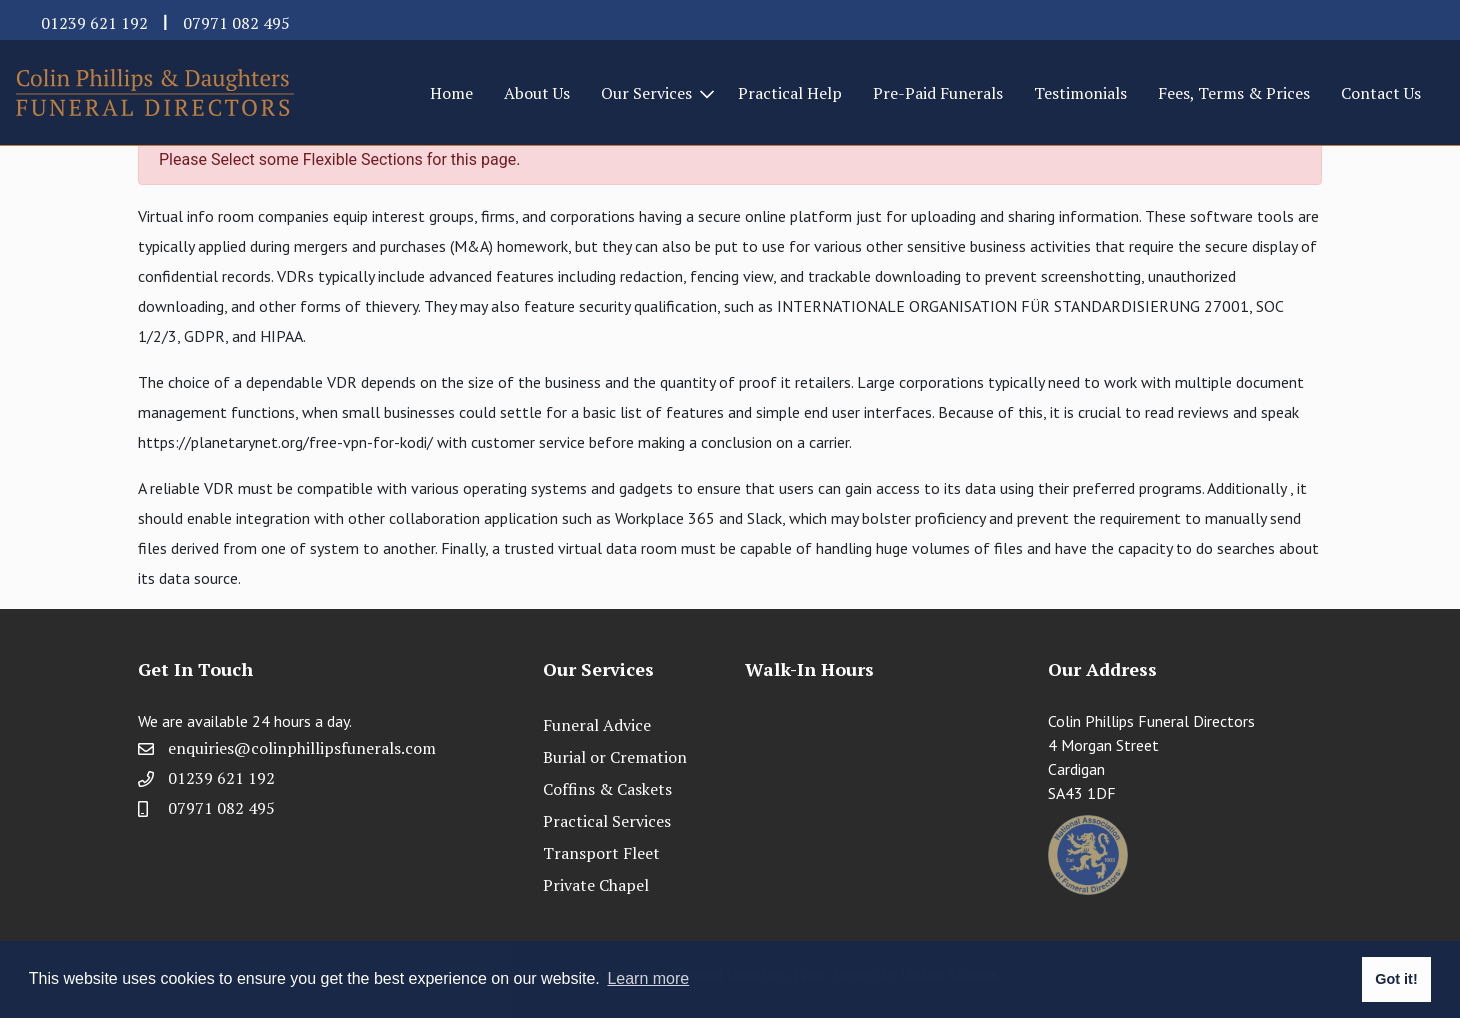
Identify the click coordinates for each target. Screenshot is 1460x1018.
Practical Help (790, 93)
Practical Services (607, 821)
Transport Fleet (601, 853)
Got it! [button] (1396, 979)
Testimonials (1080, 93)
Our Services (646, 93)
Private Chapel (596, 885)
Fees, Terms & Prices (1234, 93)
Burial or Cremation (615, 757)
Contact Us (1381, 93)
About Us (537, 93)
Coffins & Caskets (607, 789)
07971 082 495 (236, 23)
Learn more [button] (648, 978)
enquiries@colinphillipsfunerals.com (302, 748)
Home (451, 93)
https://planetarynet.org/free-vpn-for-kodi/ (285, 442)
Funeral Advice (597, 725)
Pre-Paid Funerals (938, 93)
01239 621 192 (94, 23)
